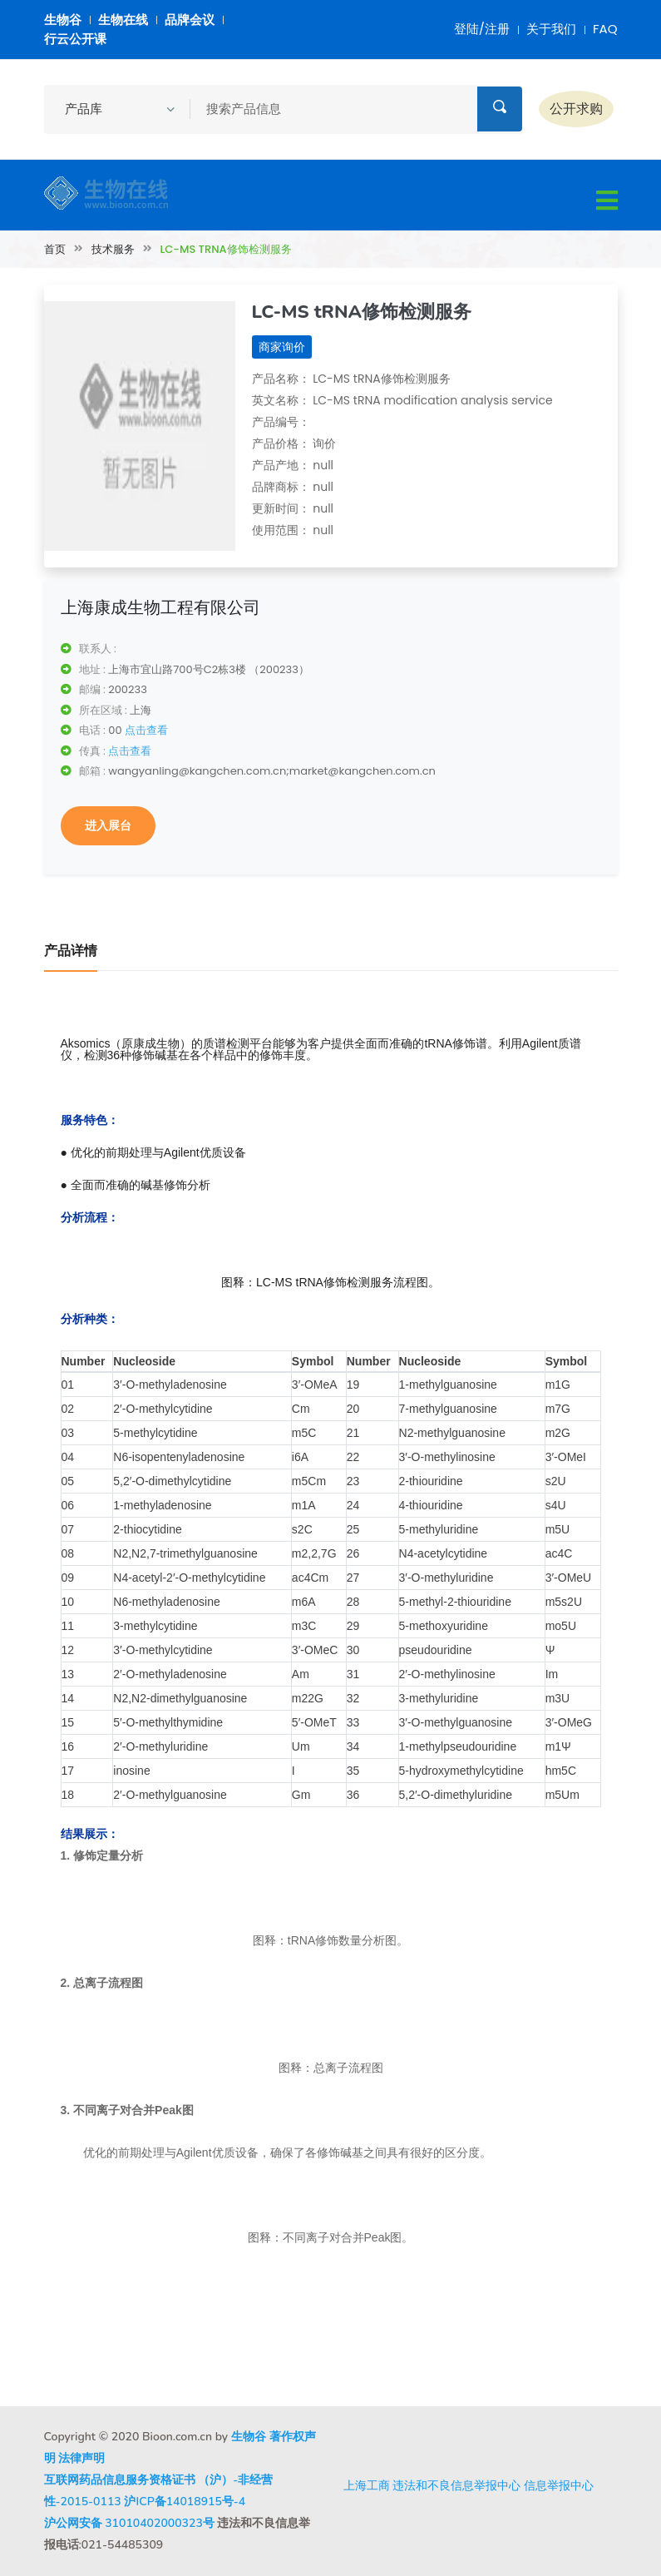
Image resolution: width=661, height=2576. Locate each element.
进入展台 (108, 825)
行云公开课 (75, 38)
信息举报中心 (559, 2485)
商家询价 (282, 347)
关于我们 (551, 28)
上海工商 (366, 2485)
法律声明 (81, 2458)
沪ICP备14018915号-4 (184, 2501)
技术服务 (113, 249)
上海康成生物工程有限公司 (160, 607)
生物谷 (62, 19)
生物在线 (123, 19)
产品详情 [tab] (70, 951)
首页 (55, 249)
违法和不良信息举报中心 (456, 2485)
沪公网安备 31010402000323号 (129, 2523)
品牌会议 (190, 19)
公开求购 (576, 108)
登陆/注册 (482, 28)
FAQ (605, 28)
